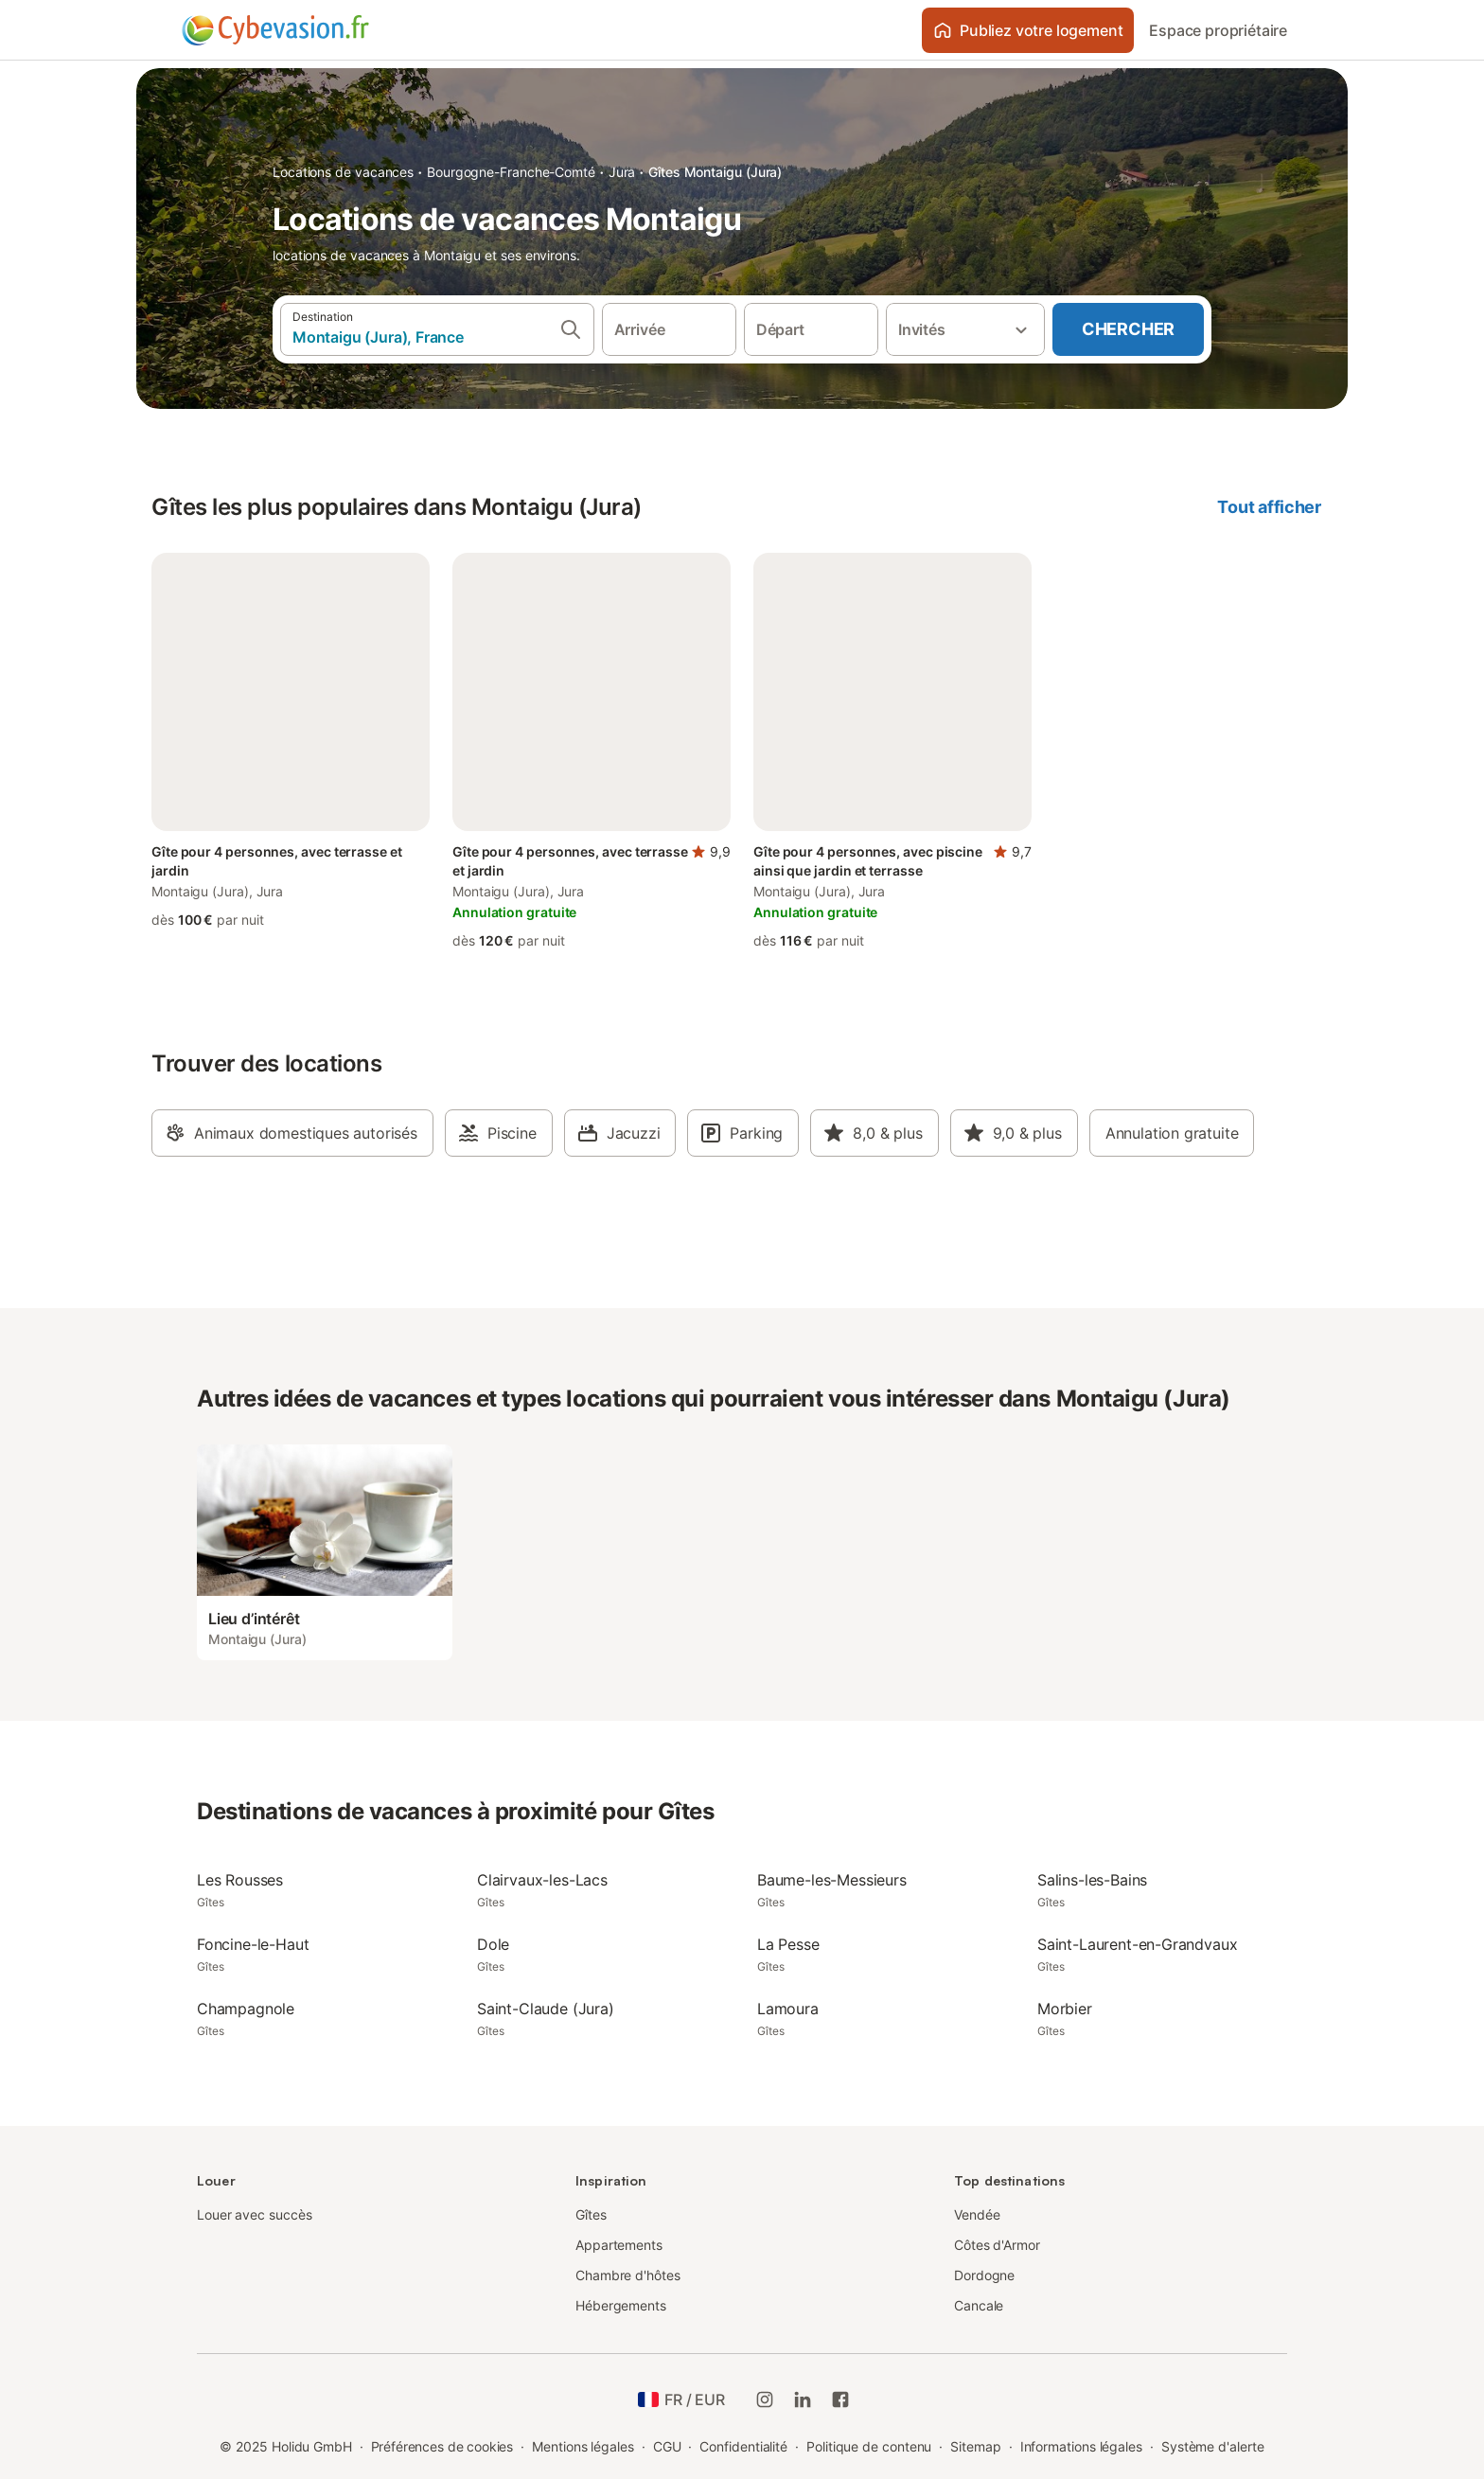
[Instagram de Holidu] (765, 2399)
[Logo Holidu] (275, 30)
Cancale (978, 2305)
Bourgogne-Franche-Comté (511, 172)
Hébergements (620, 2305)
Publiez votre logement (1027, 30)
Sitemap (975, 2446)
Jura (622, 172)
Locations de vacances (343, 172)
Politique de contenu (868, 2446)
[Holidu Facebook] (840, 2399)
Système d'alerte (1212, 2446)
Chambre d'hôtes (627, 2275)
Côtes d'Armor (997, 2245)
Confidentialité (743, 2446)
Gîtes (591, 2214)
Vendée (977, 2214)
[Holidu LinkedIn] (803, 2399)
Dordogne (984, 2275)
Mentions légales (583, 2446)
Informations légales (1081, 2446)
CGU (667, 2446)
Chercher (1128, 329)
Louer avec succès (254, 2214)
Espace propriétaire (1218, 30)
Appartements (618, 2245)
